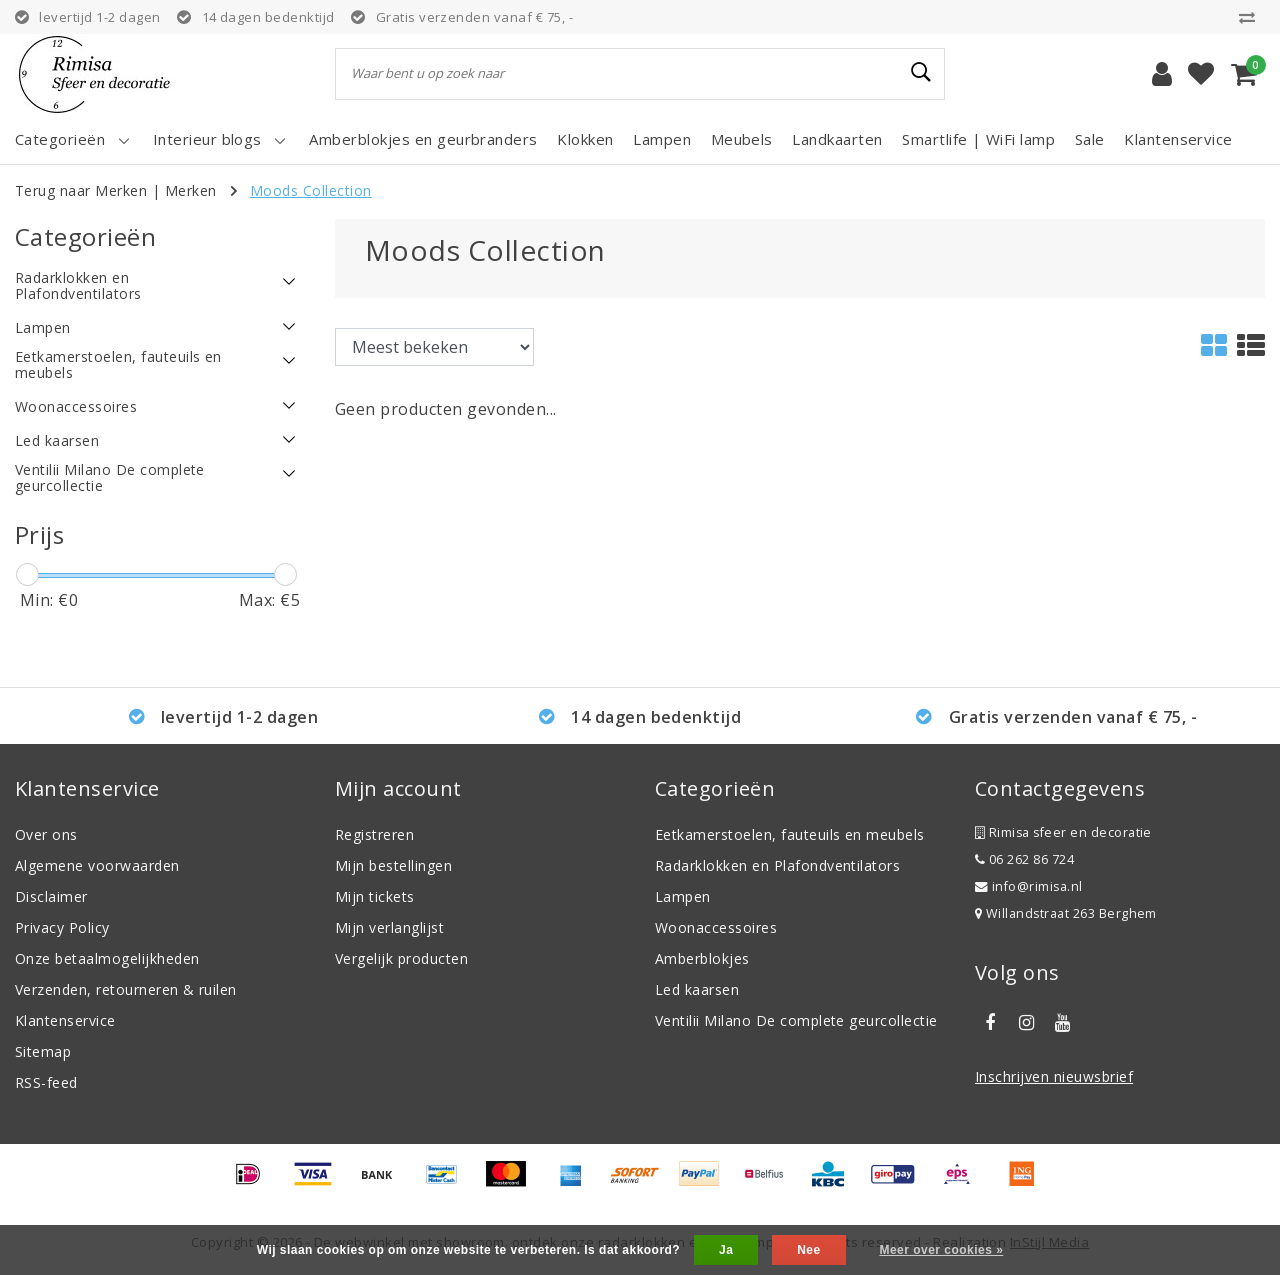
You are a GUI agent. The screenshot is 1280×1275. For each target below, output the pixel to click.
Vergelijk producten (401, 958)
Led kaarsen (697, 989)
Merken (191, 190)
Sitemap (43, 1051)
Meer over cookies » (941, 1250)
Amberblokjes (702, 958)
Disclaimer (51, 896)
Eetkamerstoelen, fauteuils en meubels (790, 834)
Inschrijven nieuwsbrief (1054, 1076)
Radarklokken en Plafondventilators (777, 865)
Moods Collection (311, 190)
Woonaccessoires (716, 927)
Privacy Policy (62, 927)
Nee (808, 1250)
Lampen (683, 896)
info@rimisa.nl (1029, 886)
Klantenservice (65, 1020)
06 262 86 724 (1024, 859)
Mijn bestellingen (393, 865)
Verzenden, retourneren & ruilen (126, 989)
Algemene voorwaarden (97, 865)
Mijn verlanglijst (389, 927)
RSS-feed (46, 1082)
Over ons (46, 834)
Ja (726, 1250)
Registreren (374, 834)
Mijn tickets (375, 896)
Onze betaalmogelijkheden (107, 958)
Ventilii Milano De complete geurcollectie (796, 1020)
